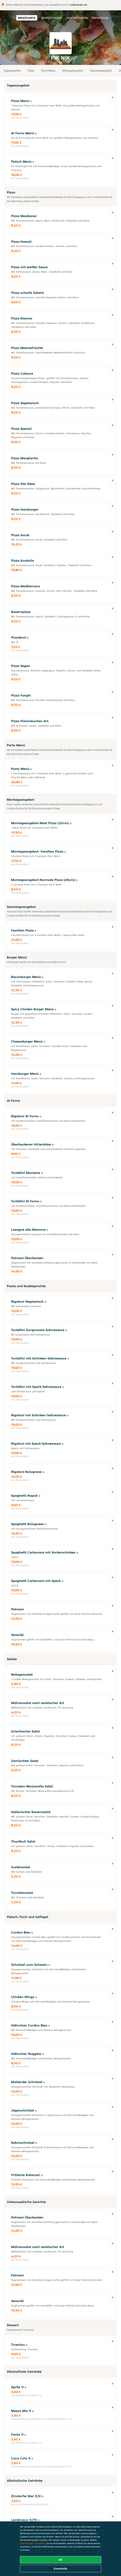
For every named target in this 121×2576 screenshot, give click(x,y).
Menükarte (26, 18)
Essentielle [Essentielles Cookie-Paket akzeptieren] (60, 2568)
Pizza (31, 70)
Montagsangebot (72, 70)
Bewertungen (52, 18)
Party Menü (48, 70)
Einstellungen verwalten (32, 2543)
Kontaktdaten (77, 18)
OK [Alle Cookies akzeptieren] (60, 2559)
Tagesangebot (12, 70)
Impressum (100, 18)
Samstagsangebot (101, 70)
